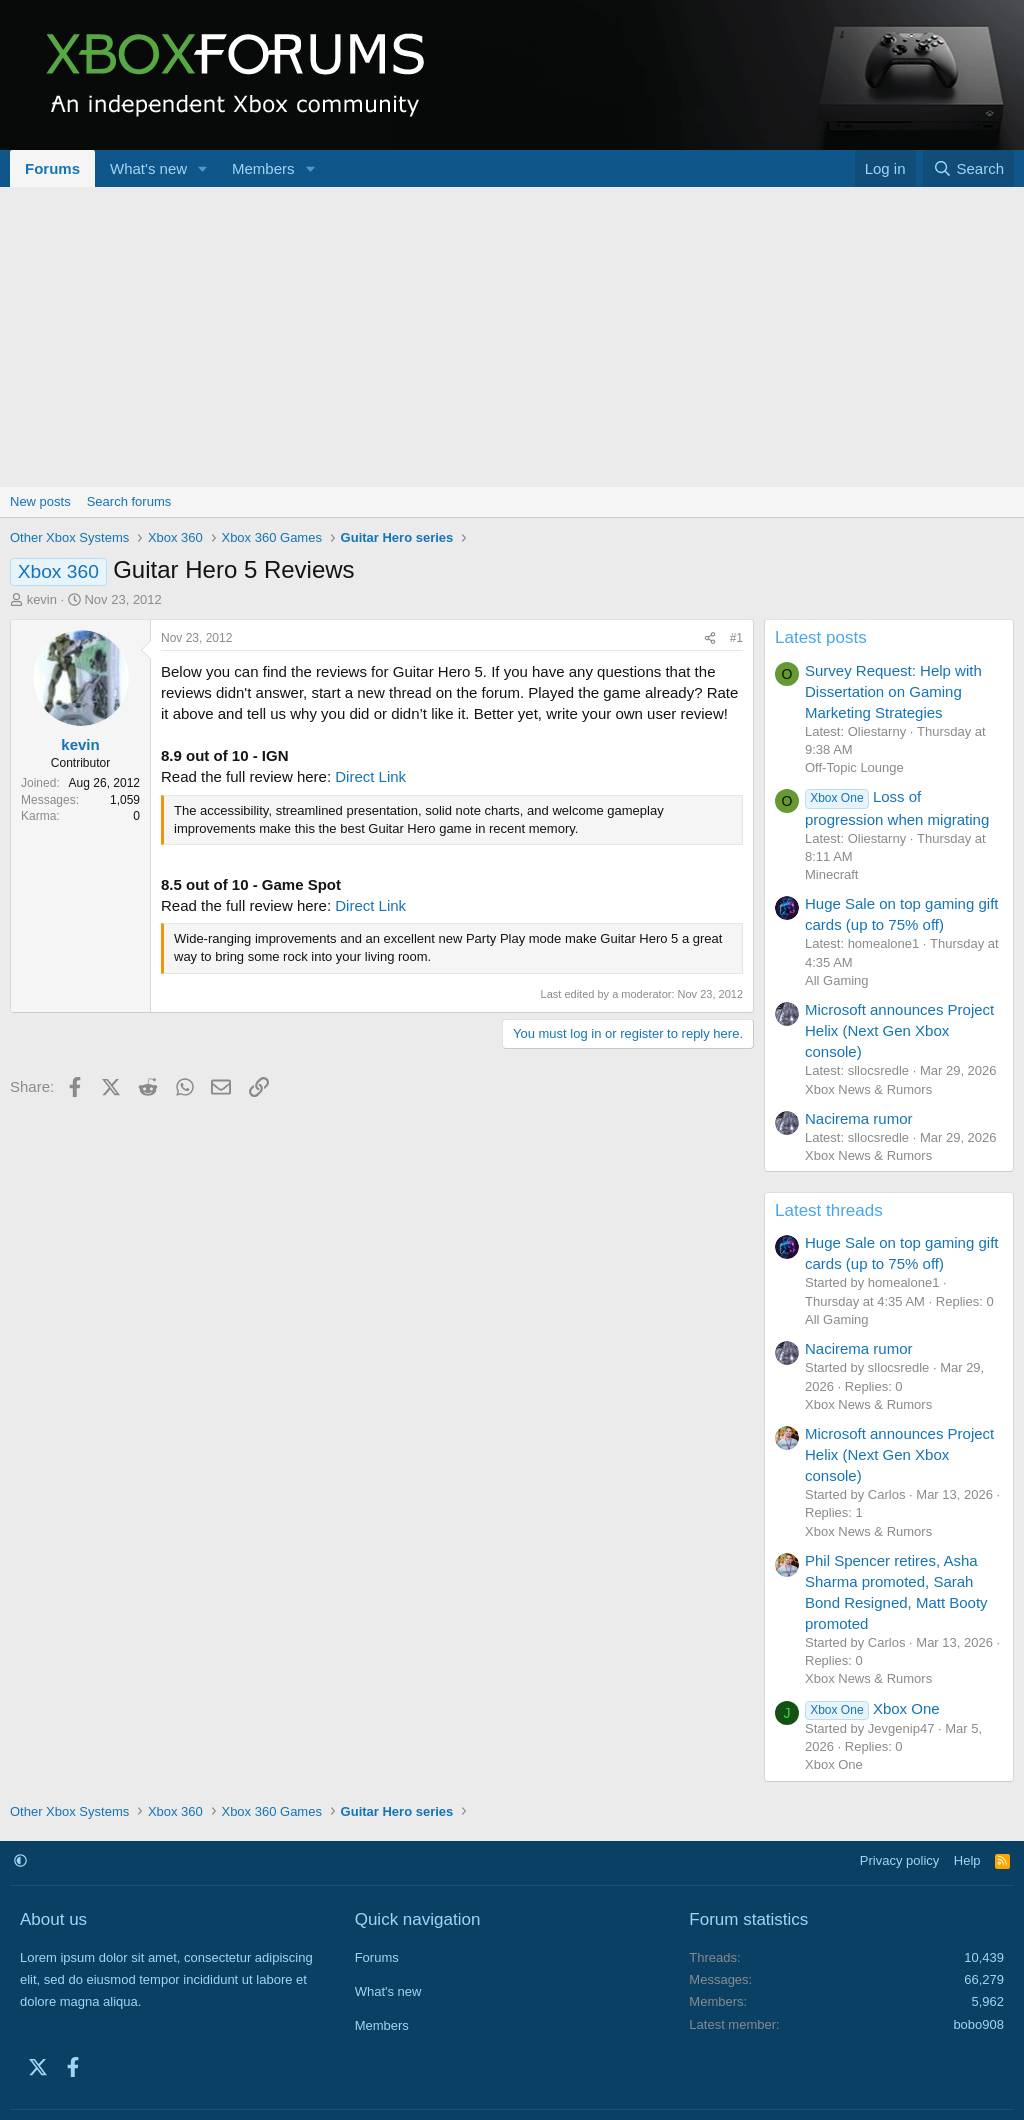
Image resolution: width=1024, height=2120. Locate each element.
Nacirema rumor (859, 1118)
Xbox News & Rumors (868, 1089)
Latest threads (829, 1210)
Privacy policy (899, 1860)
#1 (736, 638)
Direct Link (370, 776)
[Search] (968, 168)
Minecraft (831, 874)
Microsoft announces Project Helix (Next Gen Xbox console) (899, 1030)
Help (967, 1860)
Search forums (129, 501)
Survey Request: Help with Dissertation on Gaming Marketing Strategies (893, 691)
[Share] (710, 638)
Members (263, 168)
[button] (203, 168)
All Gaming (837, 980)
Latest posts (821, 637)
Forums (52, 168)
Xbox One (872, 1708)
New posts (40, 501)
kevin (42, 599)
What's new (148, 168)
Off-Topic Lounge (854, 767)
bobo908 (978, 2024)
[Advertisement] (512, 337)
